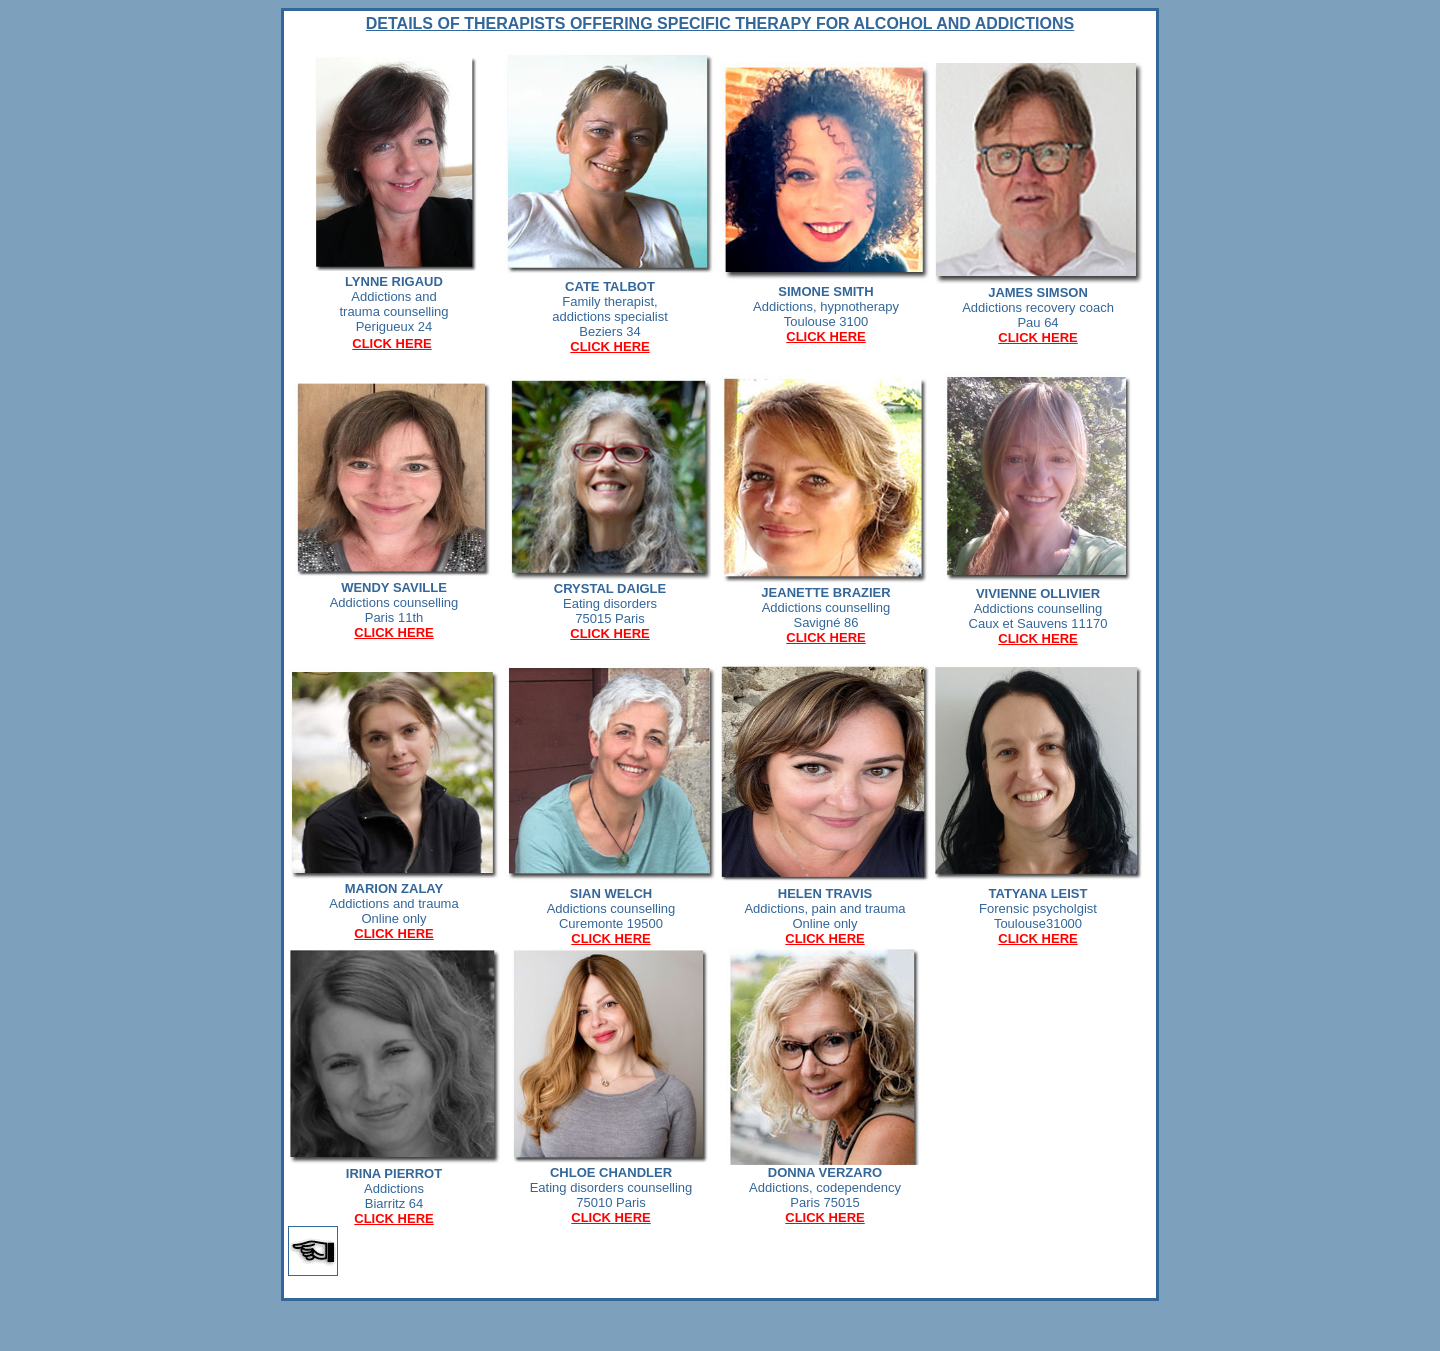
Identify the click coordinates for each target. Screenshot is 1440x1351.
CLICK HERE (391, 343)
